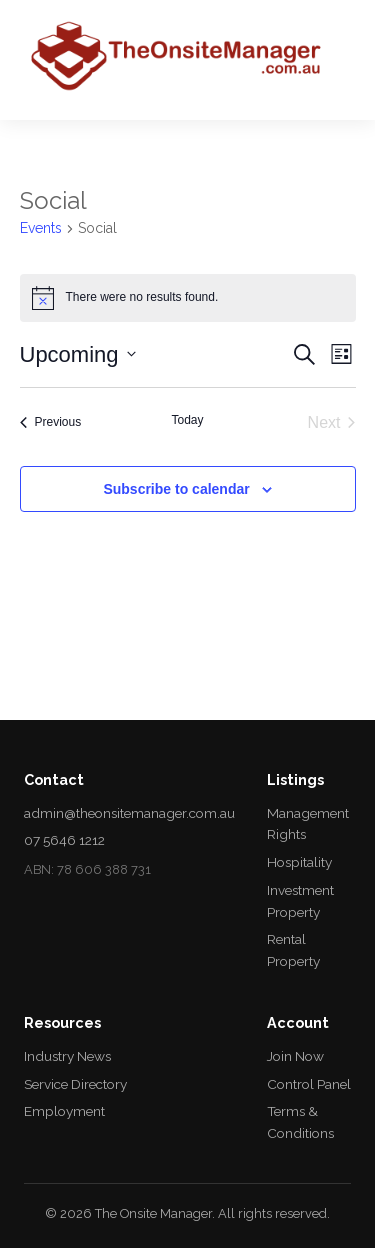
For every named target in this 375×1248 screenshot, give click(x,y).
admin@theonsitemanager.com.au (129, 813)
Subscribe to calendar (176, 489)
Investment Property (300, 901)
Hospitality (299, 862)
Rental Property (293, 950)
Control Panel (309, 1084)
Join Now (295, 1056)
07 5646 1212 (64, 840)
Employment (64, 1111)
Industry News (67, 1056)
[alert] (188, 298)
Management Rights (308, 824)
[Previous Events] (51, 423)
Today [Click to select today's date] (187, 420)
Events (41, 228)
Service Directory (75, 1084)
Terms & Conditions (300, 1122)
